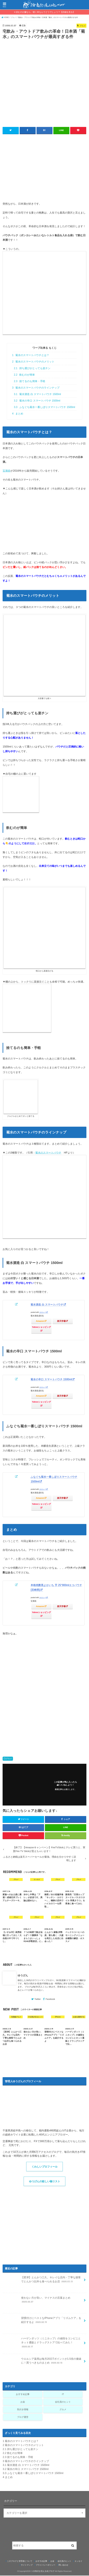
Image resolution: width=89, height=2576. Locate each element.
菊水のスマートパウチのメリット (33, 361)
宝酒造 (6, 470)
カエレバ (42, 1312)
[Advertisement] (44, 169)
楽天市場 (61, 1321)
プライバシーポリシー (45, 2565)
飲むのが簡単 (24, 374)
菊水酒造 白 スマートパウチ (47, 1304)
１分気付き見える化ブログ (42, 2572)
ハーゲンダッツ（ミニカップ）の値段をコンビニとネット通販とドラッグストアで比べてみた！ (42, 2344)
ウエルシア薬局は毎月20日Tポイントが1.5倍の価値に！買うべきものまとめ (42, 2362)
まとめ (17, 413)
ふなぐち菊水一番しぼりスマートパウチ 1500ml (44, 407)
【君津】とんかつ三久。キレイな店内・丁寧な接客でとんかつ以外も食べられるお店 (42, 2281)
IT (63, 2394)
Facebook (50, 1999)
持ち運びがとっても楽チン (32, 368)
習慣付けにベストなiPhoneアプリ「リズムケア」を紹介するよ (42, 2321)
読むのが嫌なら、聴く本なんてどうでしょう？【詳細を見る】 (45, 12)
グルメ (9, 1758)
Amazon (40, 1321)
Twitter (37, 1999)
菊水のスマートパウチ (48, 1152)
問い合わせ (63, 2565)
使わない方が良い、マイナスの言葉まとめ (36, 2301)
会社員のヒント (63, 2402)
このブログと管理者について (19, 2562)
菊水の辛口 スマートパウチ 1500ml (37, 400)
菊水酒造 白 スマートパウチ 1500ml (37, 394)
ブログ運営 (22, 2417)
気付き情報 (22, 2409)
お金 (22, 2402)
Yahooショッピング (41, 1327)
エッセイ (78, 2562)
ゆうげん (23, 1975)
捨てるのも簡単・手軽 (29, 381)
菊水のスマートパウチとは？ (30, 355)
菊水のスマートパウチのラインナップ (36, 387)
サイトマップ (27, 2565)
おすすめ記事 (23, 2394)
